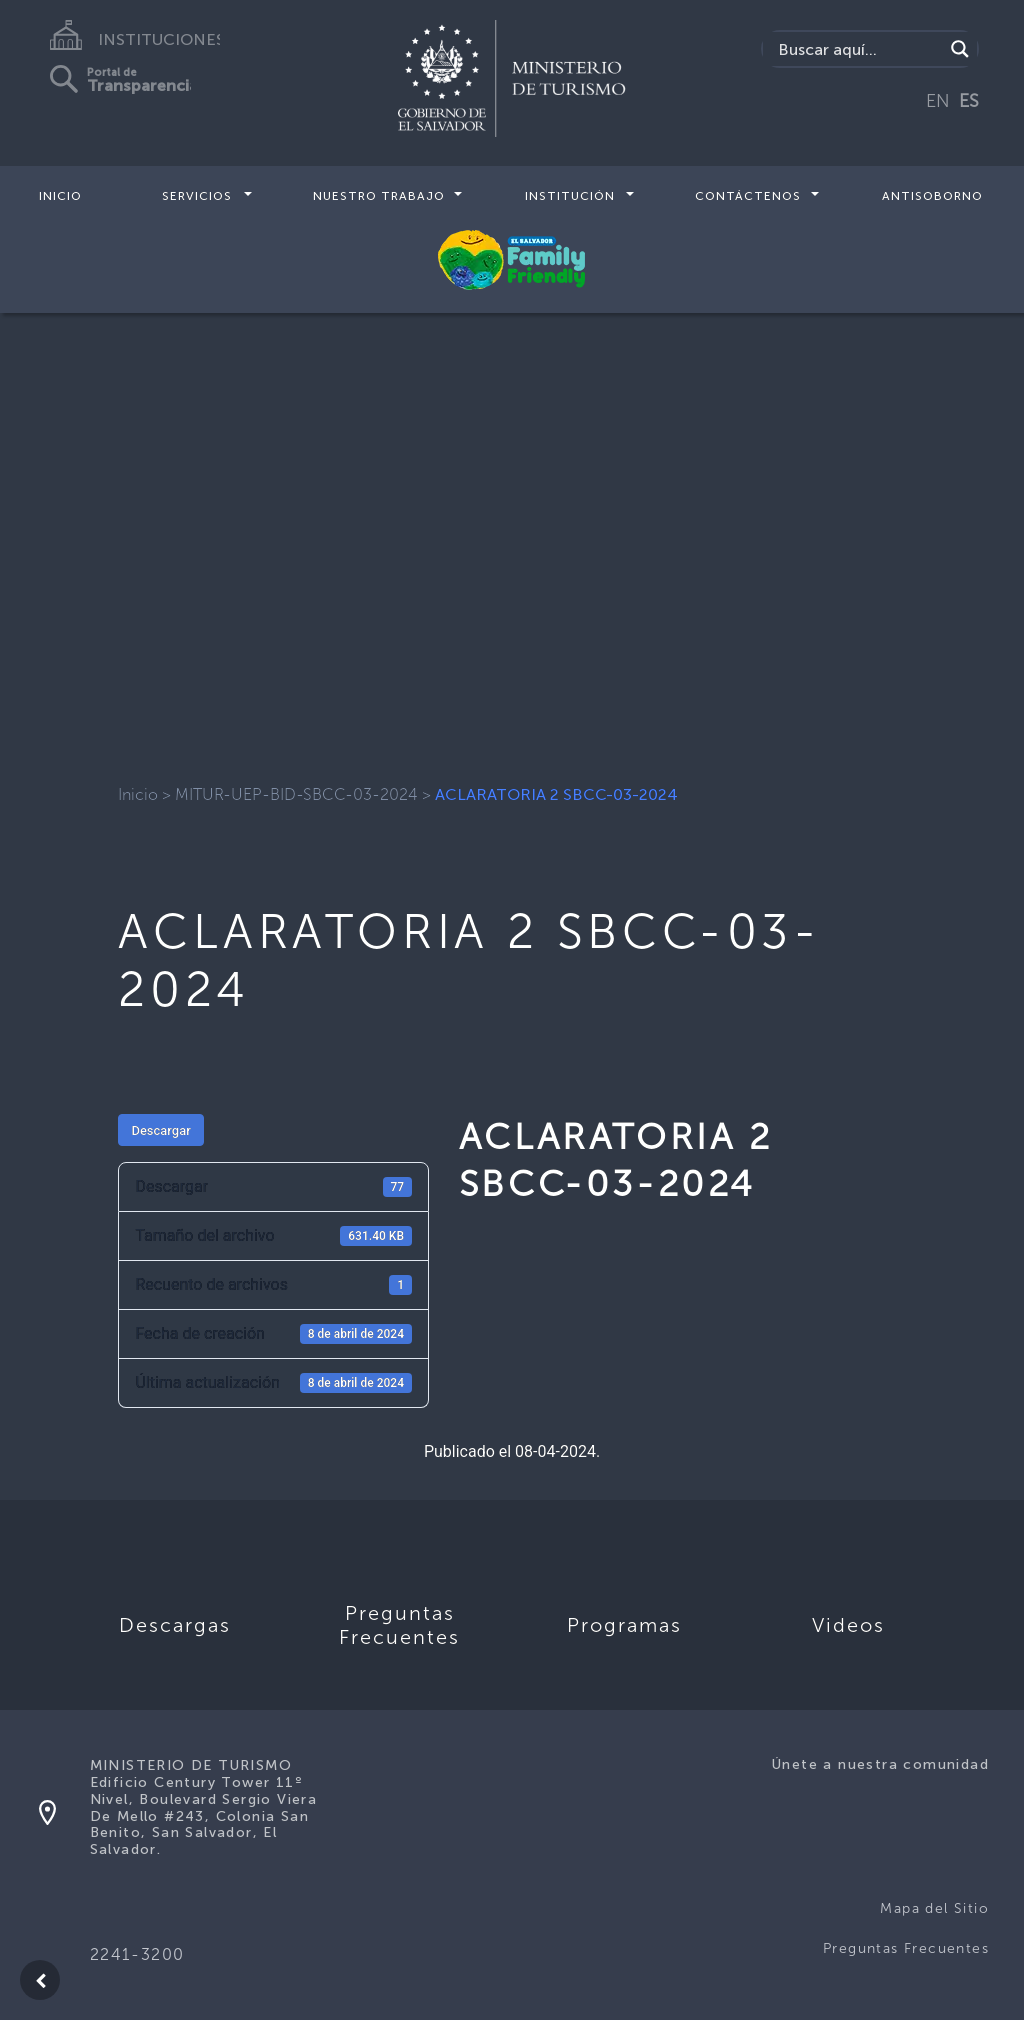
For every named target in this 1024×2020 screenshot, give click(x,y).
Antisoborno (932, 196)
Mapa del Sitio (934, 1908)
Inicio (60, 196)
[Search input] (858, 49)
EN (938, 101)
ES (969, 101)
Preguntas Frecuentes (906, 1948)
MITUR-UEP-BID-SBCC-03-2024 (296, 794)
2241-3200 (137, 1954)
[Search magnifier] (960, 49)
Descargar (160, 1130)
